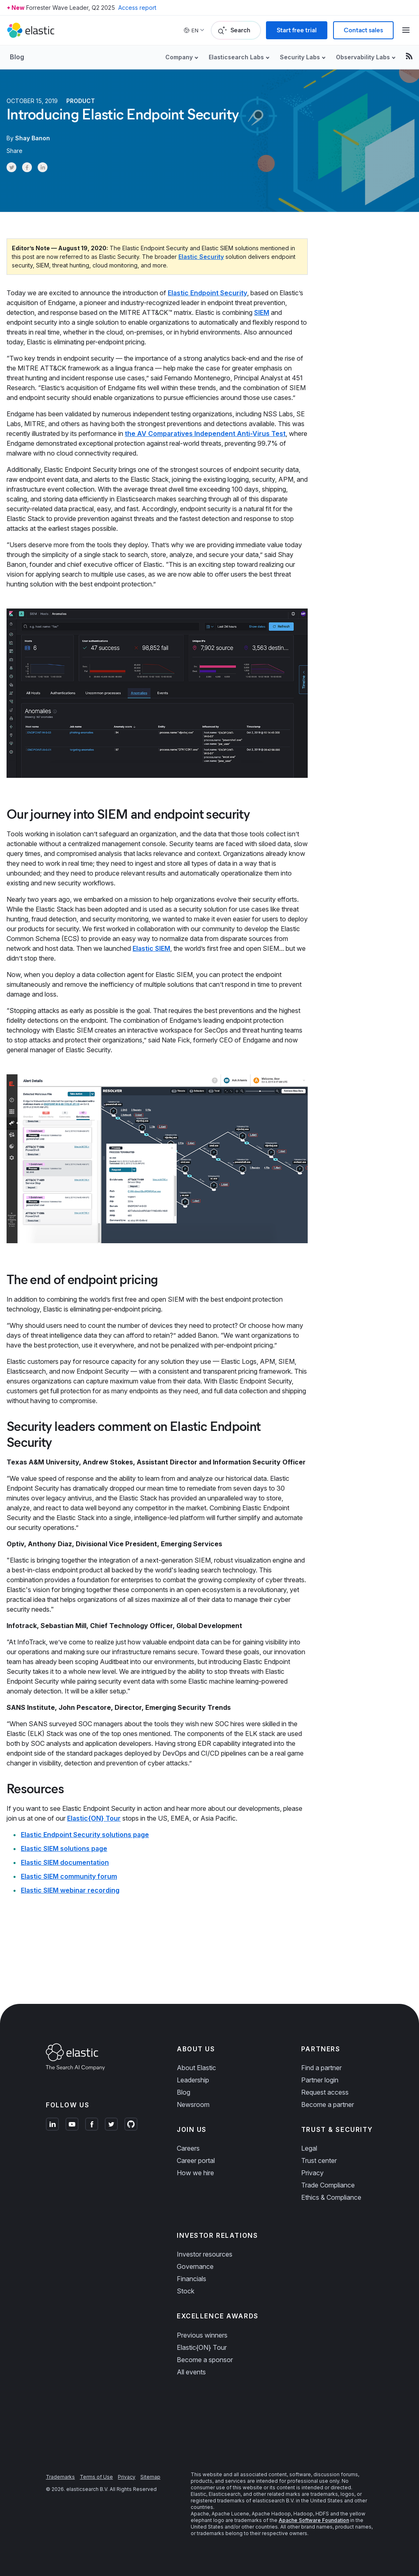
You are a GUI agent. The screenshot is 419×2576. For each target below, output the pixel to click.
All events (191, 2372)
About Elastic (196, 2068)
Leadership (193, 2080)
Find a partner (321, 2068)
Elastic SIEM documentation (65, 1862)
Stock (185, 2291)
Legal (309, 2148)
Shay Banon (32, 138)
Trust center (319, 2160)
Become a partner (327, 2104)
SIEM (261, 312)
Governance (195, 2266)
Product (80, 100)
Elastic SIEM (151, 948)
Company (179, 57)
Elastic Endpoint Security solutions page (85, 1834)
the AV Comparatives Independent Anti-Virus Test (205, 433)
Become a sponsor (205, 2360)
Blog (17, 57)
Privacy (312, 2173)
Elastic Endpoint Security (207, 293)
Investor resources (204, 2254)
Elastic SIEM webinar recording (70, 1890)
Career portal (196, 2160)
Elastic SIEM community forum (69, 1876)
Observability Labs (363, 57)
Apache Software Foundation (314, 2520)
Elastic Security (201, 256)
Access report (137, 7)
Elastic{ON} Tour (94, 1818)
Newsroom (193, 2104)
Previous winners (202, 2335)
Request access (325, 2092)
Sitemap (150, 2477)
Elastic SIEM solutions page (64, 1848)
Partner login (319, 2080)
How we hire (195, 2173)
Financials (191, 2279)
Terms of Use (96, 2477)
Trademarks (60, 2477)
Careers (188, 2148)
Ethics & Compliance (331, 2197)
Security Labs (300, 57)
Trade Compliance (328, 2185)
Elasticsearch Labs (236, 57)
